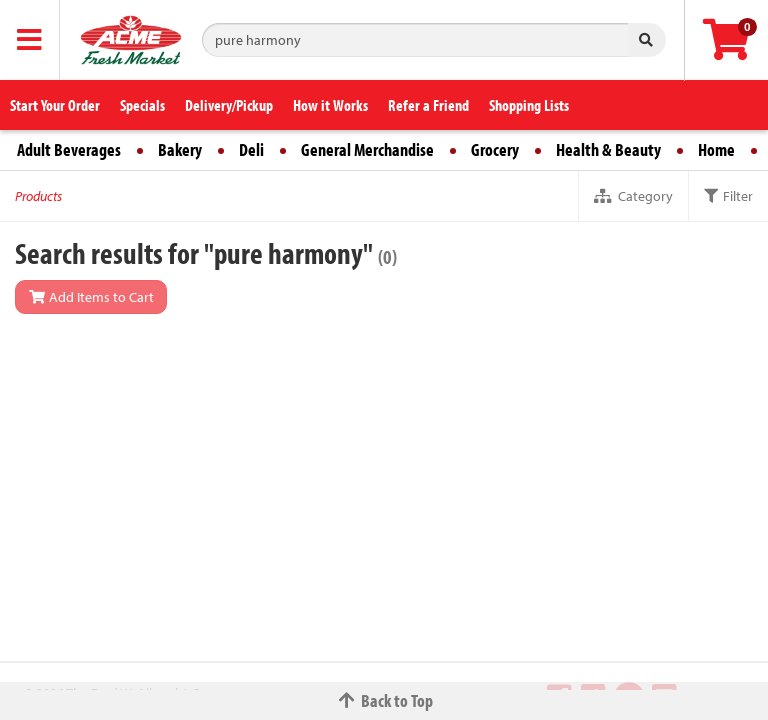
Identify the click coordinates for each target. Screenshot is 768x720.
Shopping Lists (529, 105)
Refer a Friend (428, 105)
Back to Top (384, 700)
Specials (142, 105)
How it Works (330, 105)
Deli (251, 149)
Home (716, 149)
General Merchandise (367, 149)
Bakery (180, 149)
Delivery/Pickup (229, 105)
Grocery (495, 149)
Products (38, 196)
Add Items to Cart (91, 297)
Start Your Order (55, 105)
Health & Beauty (608, 149)
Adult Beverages (69, 149)
